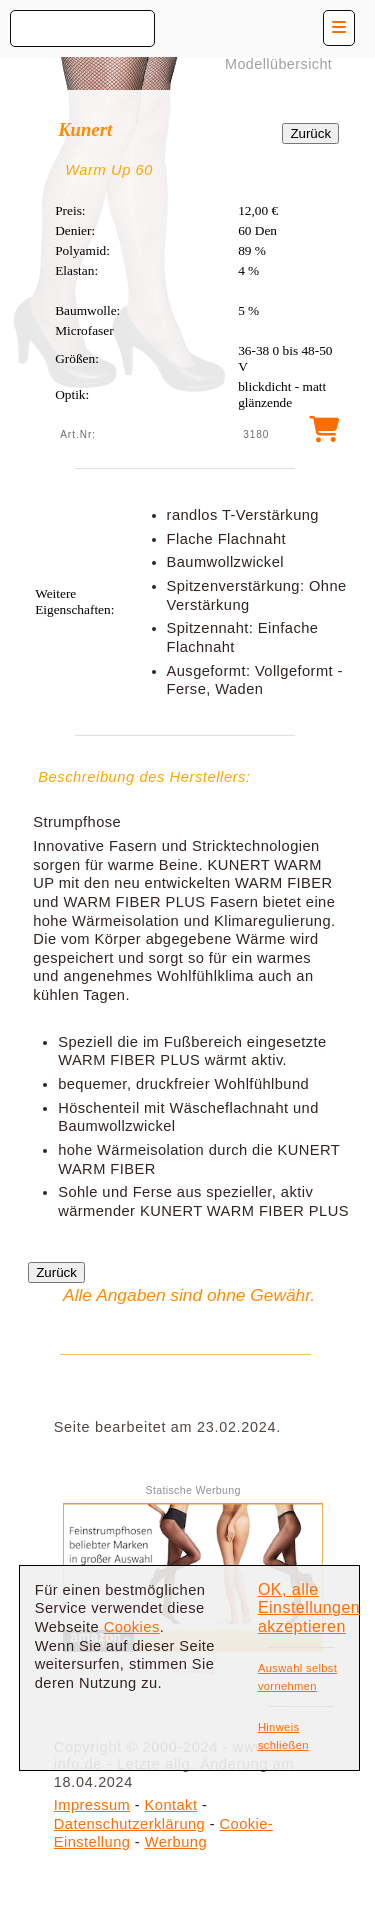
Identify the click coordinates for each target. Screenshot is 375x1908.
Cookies (132, 1627)
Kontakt (171, 1805)
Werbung (176, 1842)
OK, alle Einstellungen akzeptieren (309, 1608)
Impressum (92, 1805)
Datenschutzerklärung (129, 1824)
